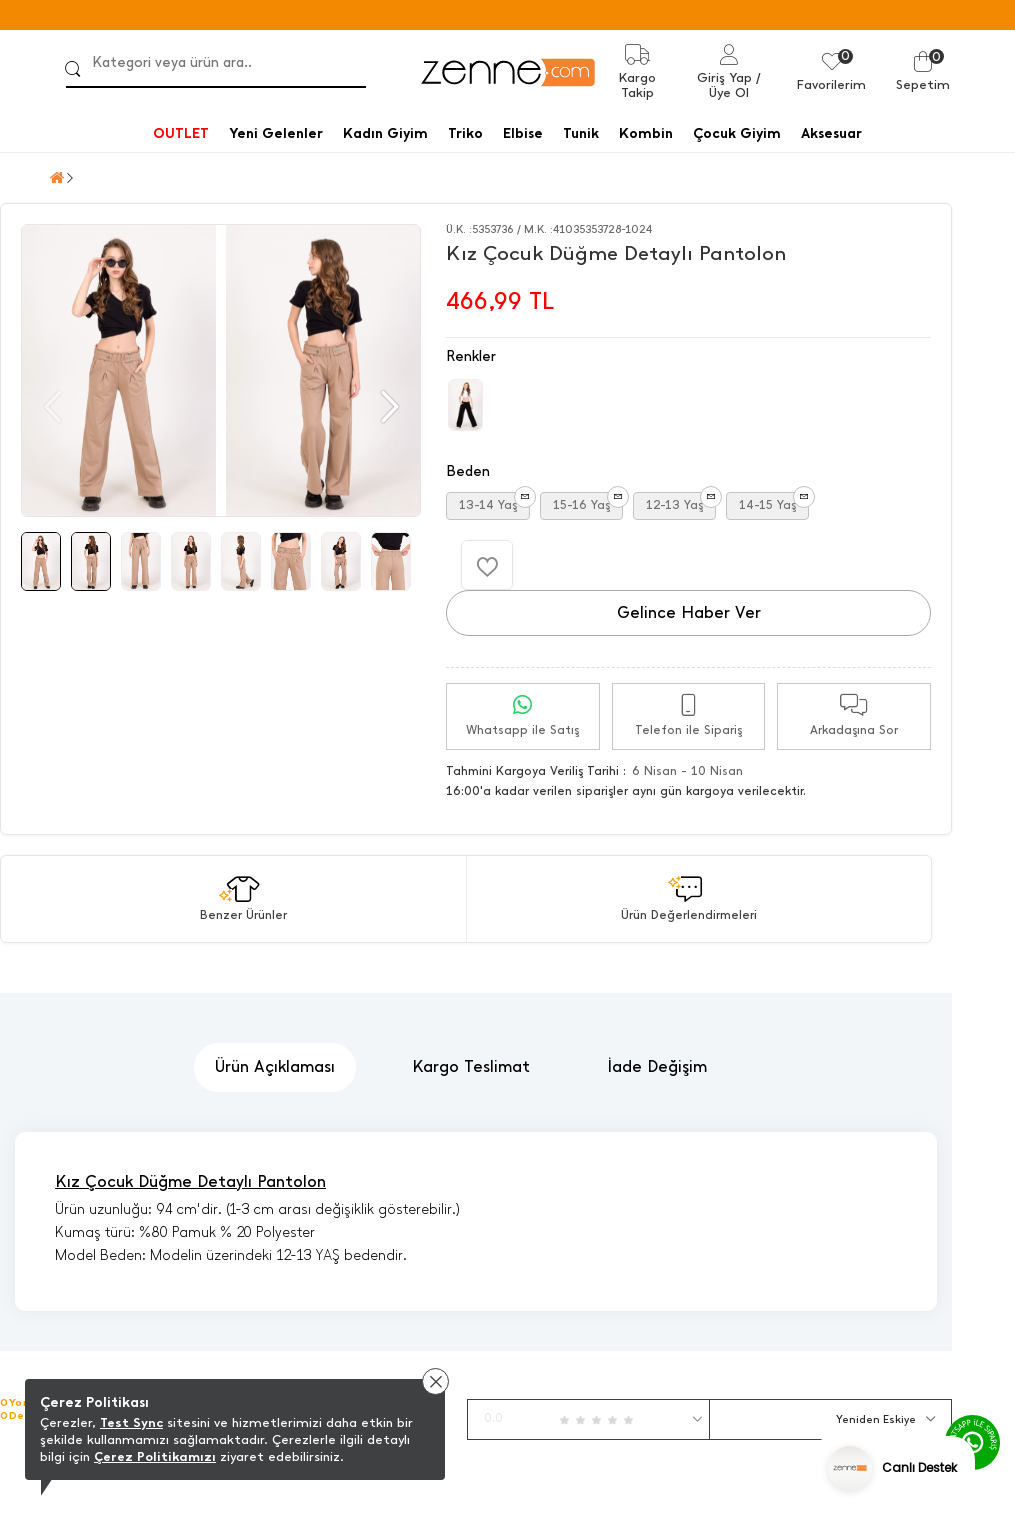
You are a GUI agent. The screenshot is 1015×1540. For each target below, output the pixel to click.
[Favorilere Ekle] (487, 565)
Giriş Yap (724, 77)
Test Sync (131, 1422)
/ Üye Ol (735, 85)
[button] (387, 407)
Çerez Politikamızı (155, 1456)
